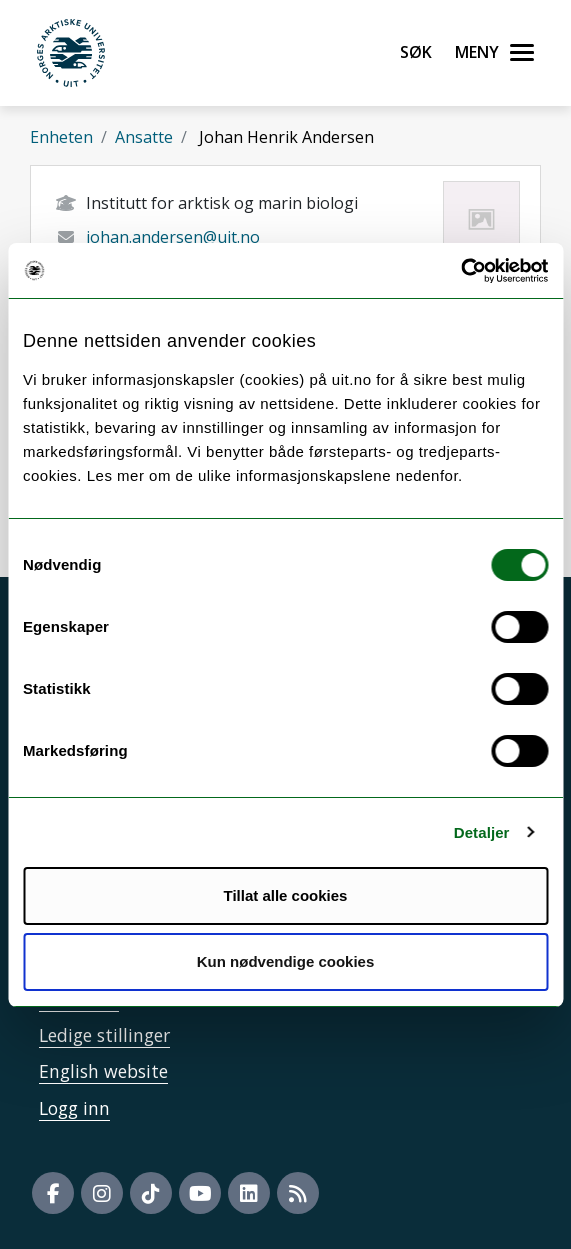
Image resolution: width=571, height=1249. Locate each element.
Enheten (61, 137)
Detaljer (482, 832)
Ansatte (144, 137)
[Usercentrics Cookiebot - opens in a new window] (460, 271)
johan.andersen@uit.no (173, 237)
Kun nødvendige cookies (286, 961)
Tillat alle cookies (286, 895)
